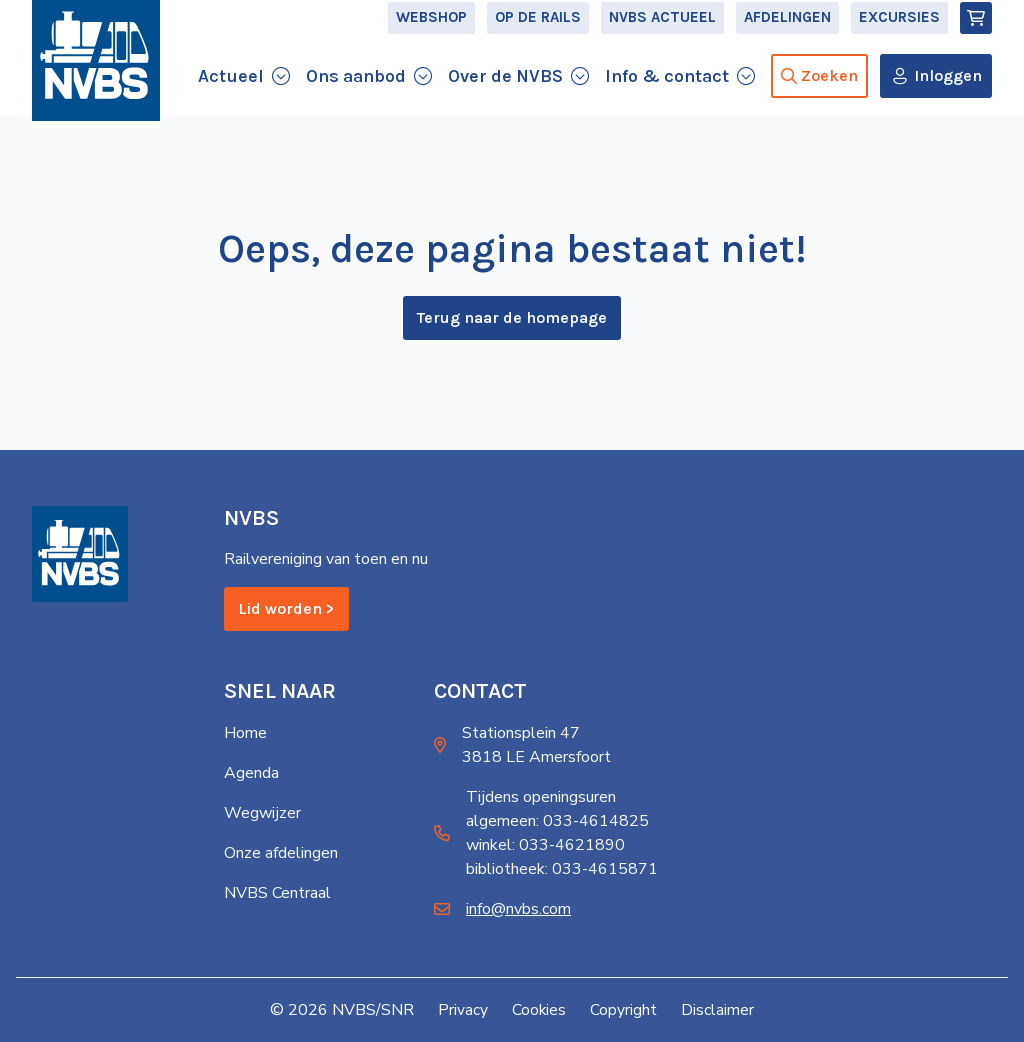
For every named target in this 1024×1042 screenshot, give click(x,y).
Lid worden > (286, 609)
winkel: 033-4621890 (545, 845)
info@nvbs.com (518, 909)
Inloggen (948, 93)
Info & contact (667, 94)
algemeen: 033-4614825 (557, 821)
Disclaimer (718, 1010)
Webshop (431, 36)
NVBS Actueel (662, 36)
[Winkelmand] (976, 36)
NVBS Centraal (277, 893)
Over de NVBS (505, 94)
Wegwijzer (262, 813)
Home (245, 733)
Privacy (463, 1010)
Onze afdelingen (281, 853)
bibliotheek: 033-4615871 (562, 869)
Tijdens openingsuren (541, 797)
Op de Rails (538, 36)
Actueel (231, 94)
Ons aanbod (356, 94)
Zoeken (819, 93)
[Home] (96, 92)
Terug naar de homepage (512, 327)
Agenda (251, 773)
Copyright (624, 1010)
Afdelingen (787, 36)
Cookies (539, 1010)
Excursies (899, 36)
